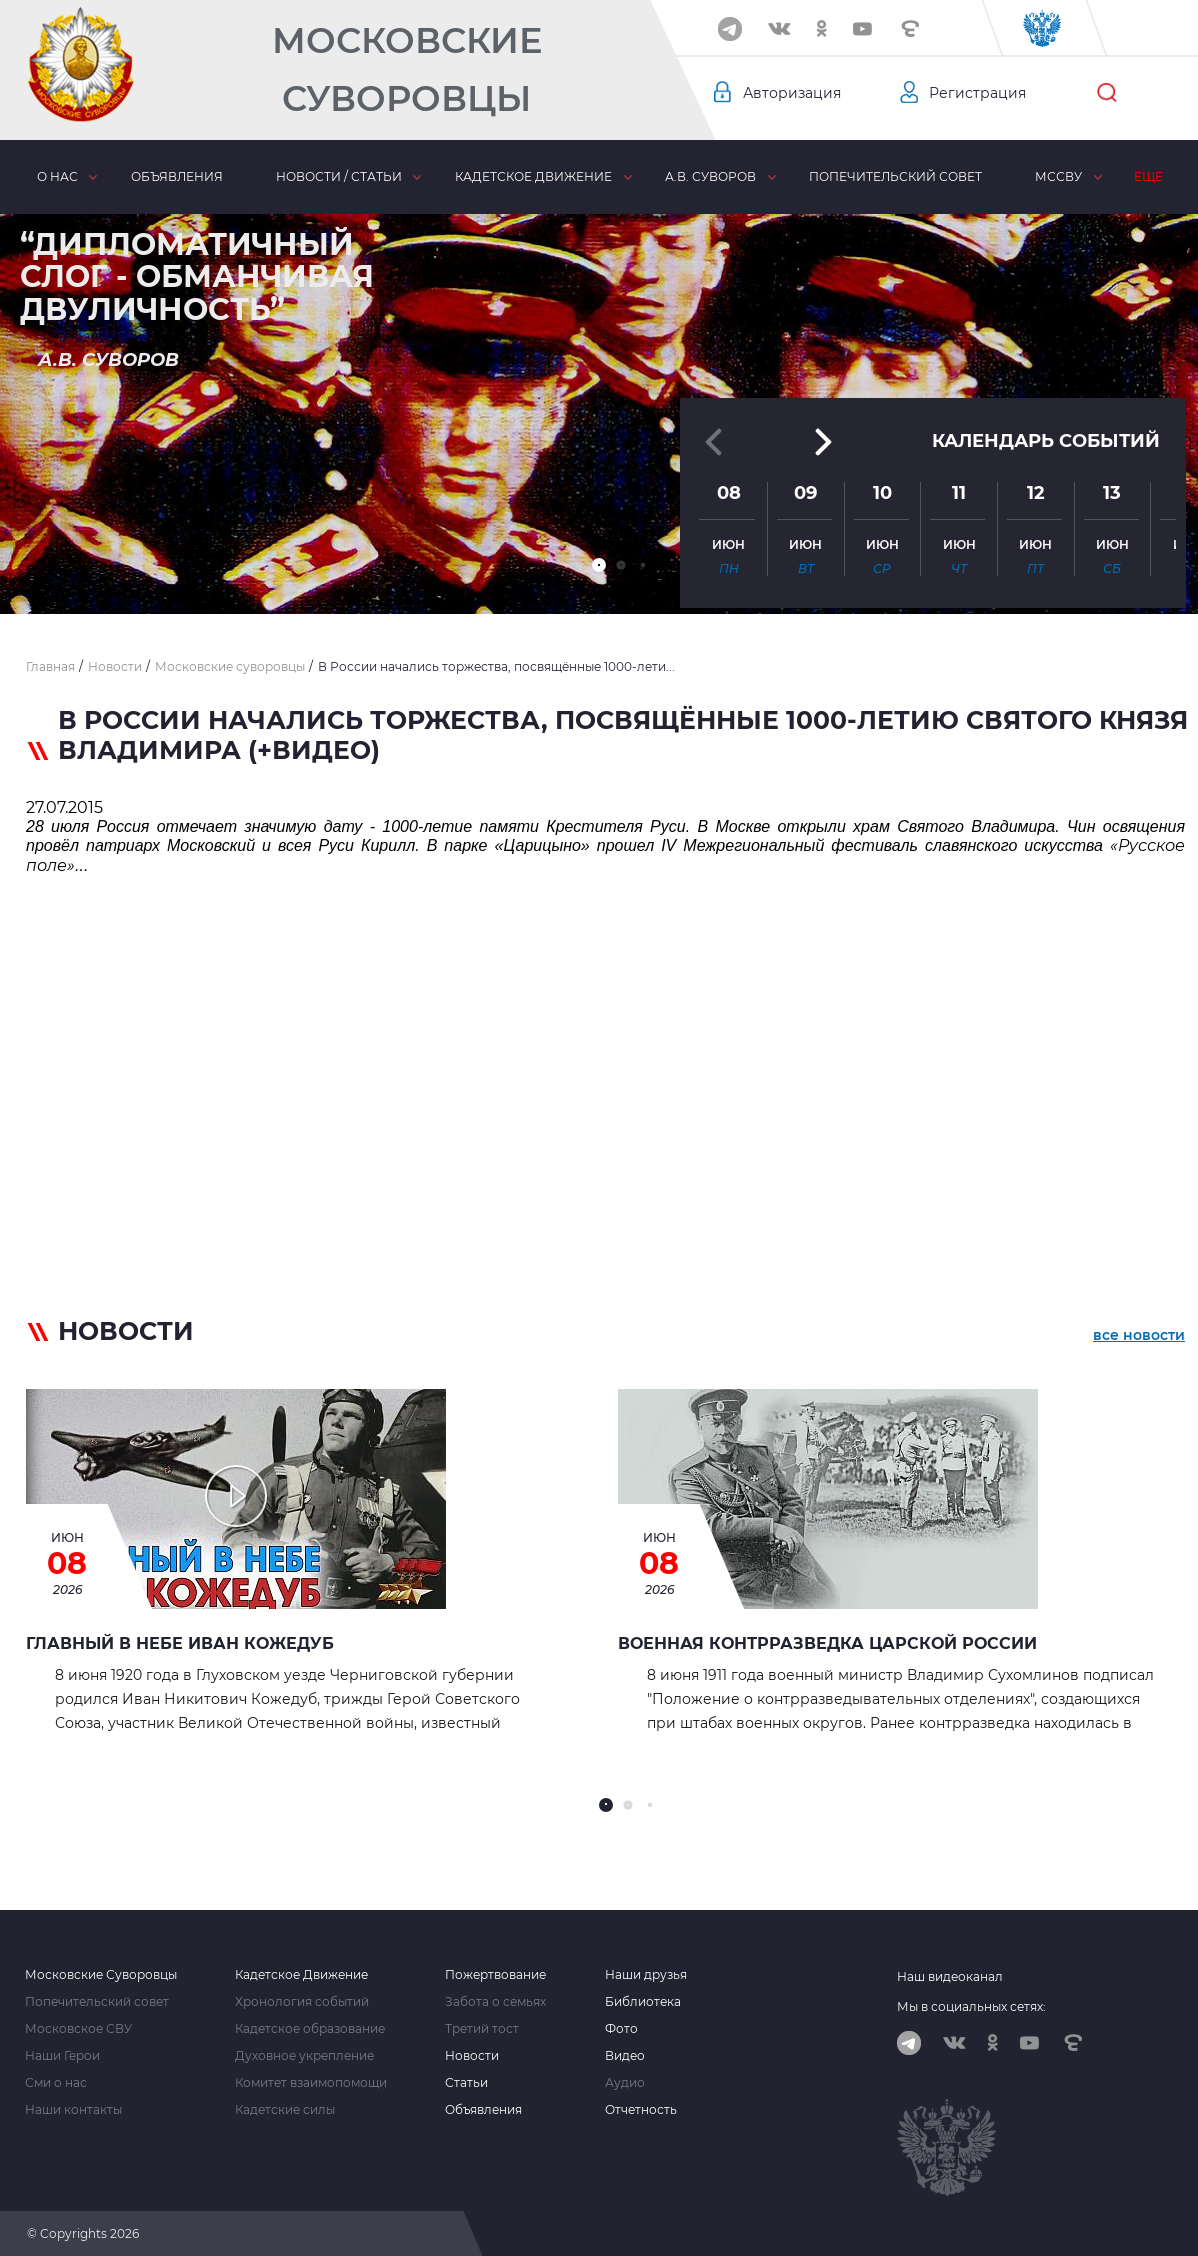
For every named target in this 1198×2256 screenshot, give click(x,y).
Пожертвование (495, 1975)
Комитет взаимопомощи (311, 2083)
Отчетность (641, 2110)
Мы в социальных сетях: (971, 2006)
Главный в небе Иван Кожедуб (180, 1643)
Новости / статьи (339, 176)
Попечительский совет (895, 176)
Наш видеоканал (950, 1976)
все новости (1139, 1335)
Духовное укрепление (304, 2056)
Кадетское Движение (301, 1975)
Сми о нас (56, 2083)
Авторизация (792, 93)
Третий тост (482, 2029)
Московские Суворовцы (407, 69)
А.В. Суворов (710, 176)
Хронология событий (302, 2002)
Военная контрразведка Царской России (827, 1643)
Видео (625, 2056)
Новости (472, 2056)
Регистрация (977, 93)
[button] (599, 565)
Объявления (177, 176)
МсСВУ (1058, 176)
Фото (621, 2029)
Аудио (625, 2083)
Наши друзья (646, 1975)
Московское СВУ (78, 2029)
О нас (57, 176)
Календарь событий (1046, 439)
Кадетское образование (310, 2029)
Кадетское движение (533, 176)
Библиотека (643, 2002)
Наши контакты (73, 2110)
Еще (1148, 176)
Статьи (466, 2083)
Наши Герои (62, 2056)
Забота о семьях (495, 2002)
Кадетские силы (285, 2110)
